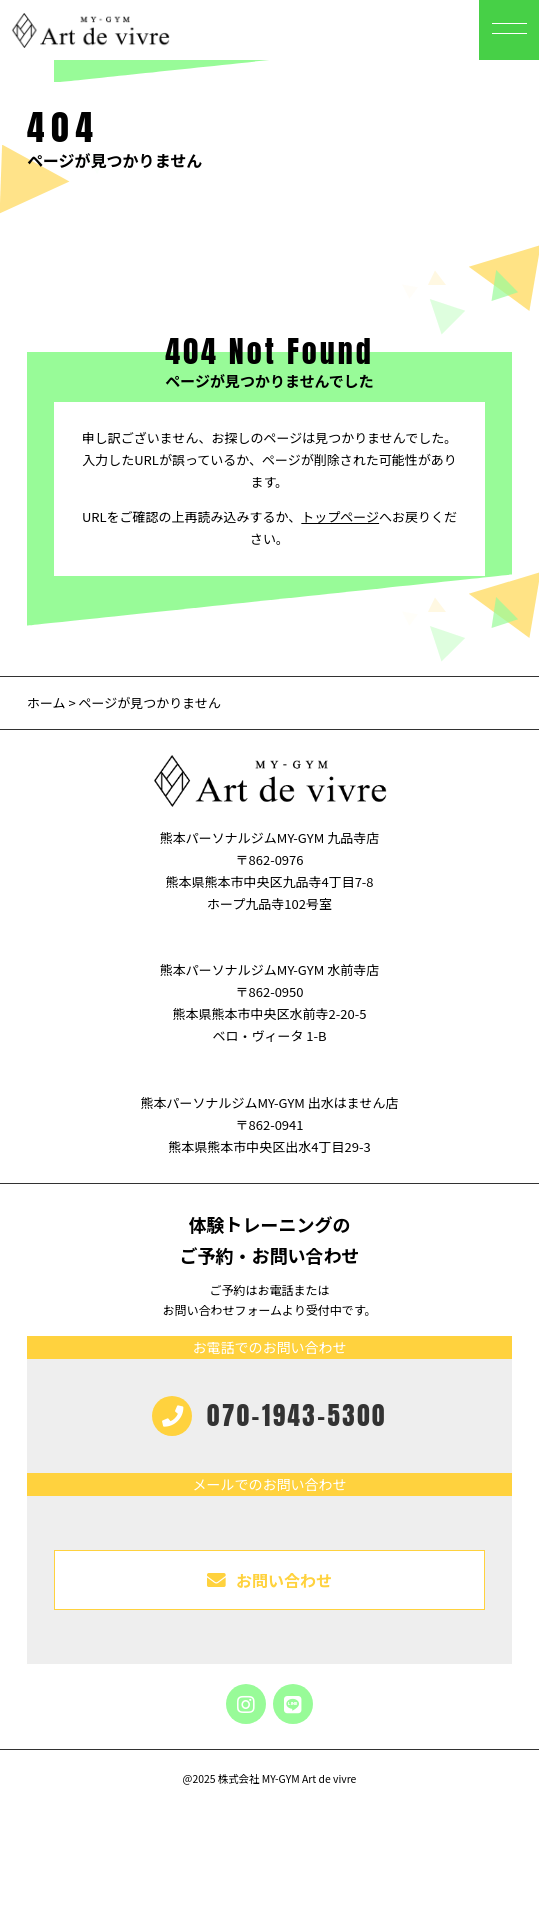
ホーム (46, 702)
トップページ (340, 516)
